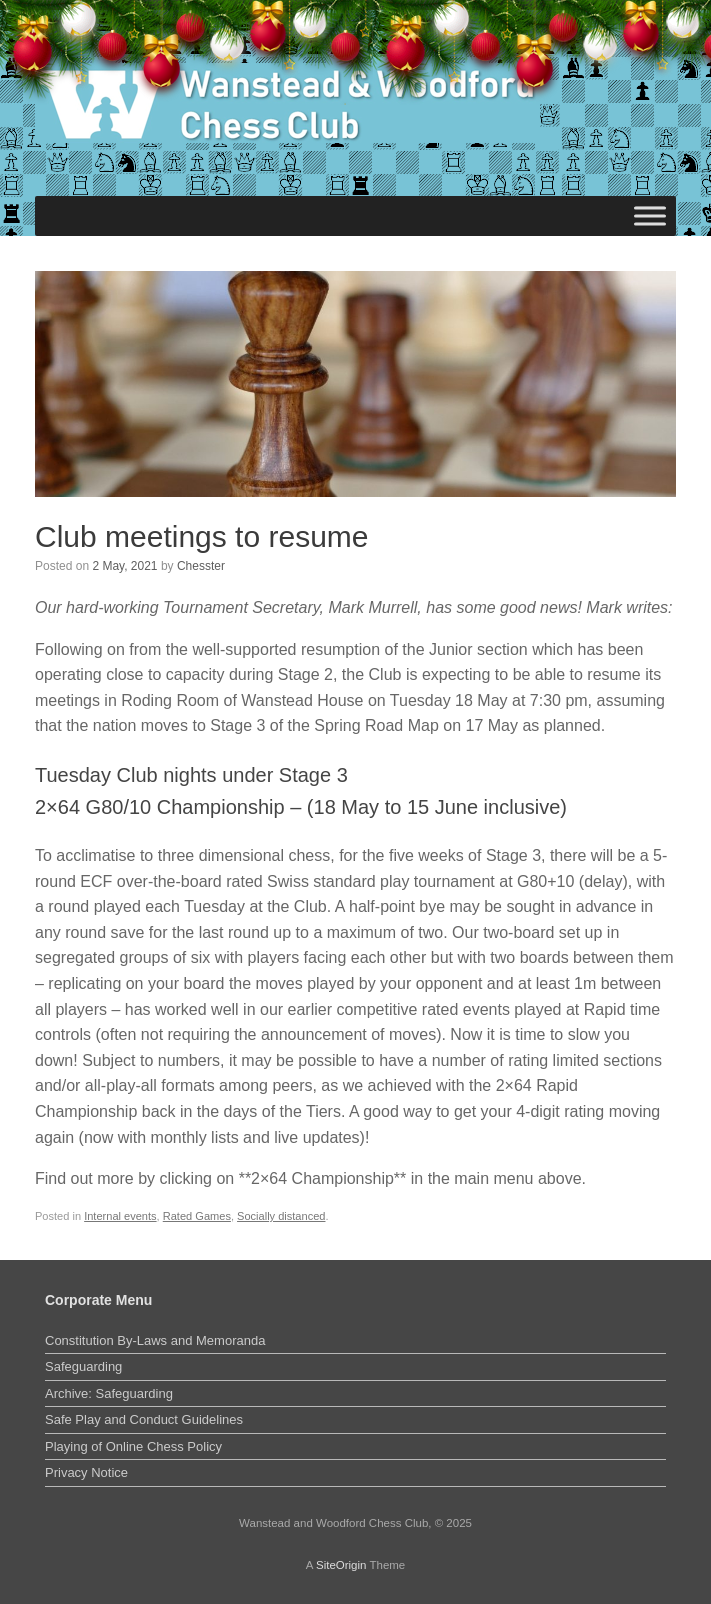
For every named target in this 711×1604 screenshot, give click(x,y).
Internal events (120, 1216)
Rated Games (197, 1216)
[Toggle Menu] (650, 215)
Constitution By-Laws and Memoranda (155, 1340)
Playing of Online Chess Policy (133, 1446)
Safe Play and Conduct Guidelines (144, 1419)
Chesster (201, 566)
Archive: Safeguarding (109, 1393)
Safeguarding (83, 1366)
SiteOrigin (341, 1565)
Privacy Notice (86, 1472)
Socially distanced (281, 1216)
